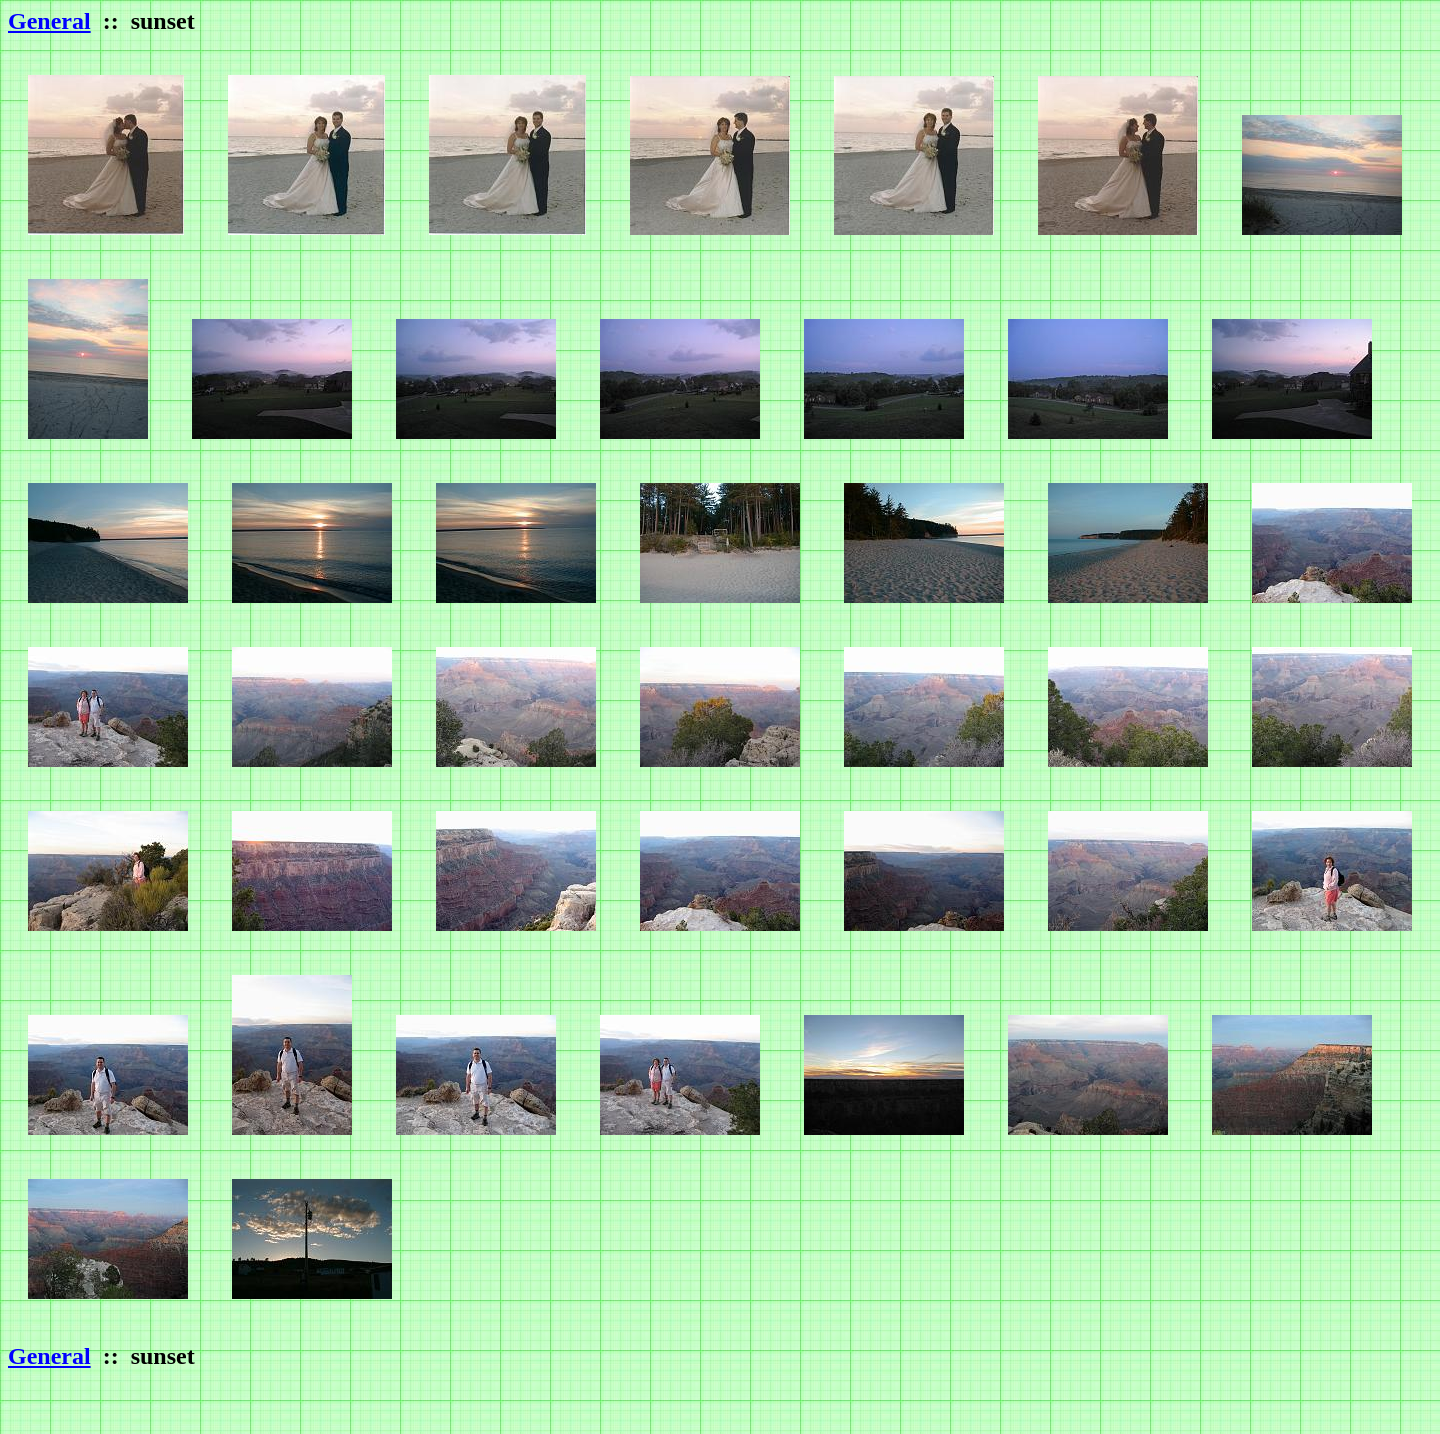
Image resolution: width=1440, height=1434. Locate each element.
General (49, 21)
